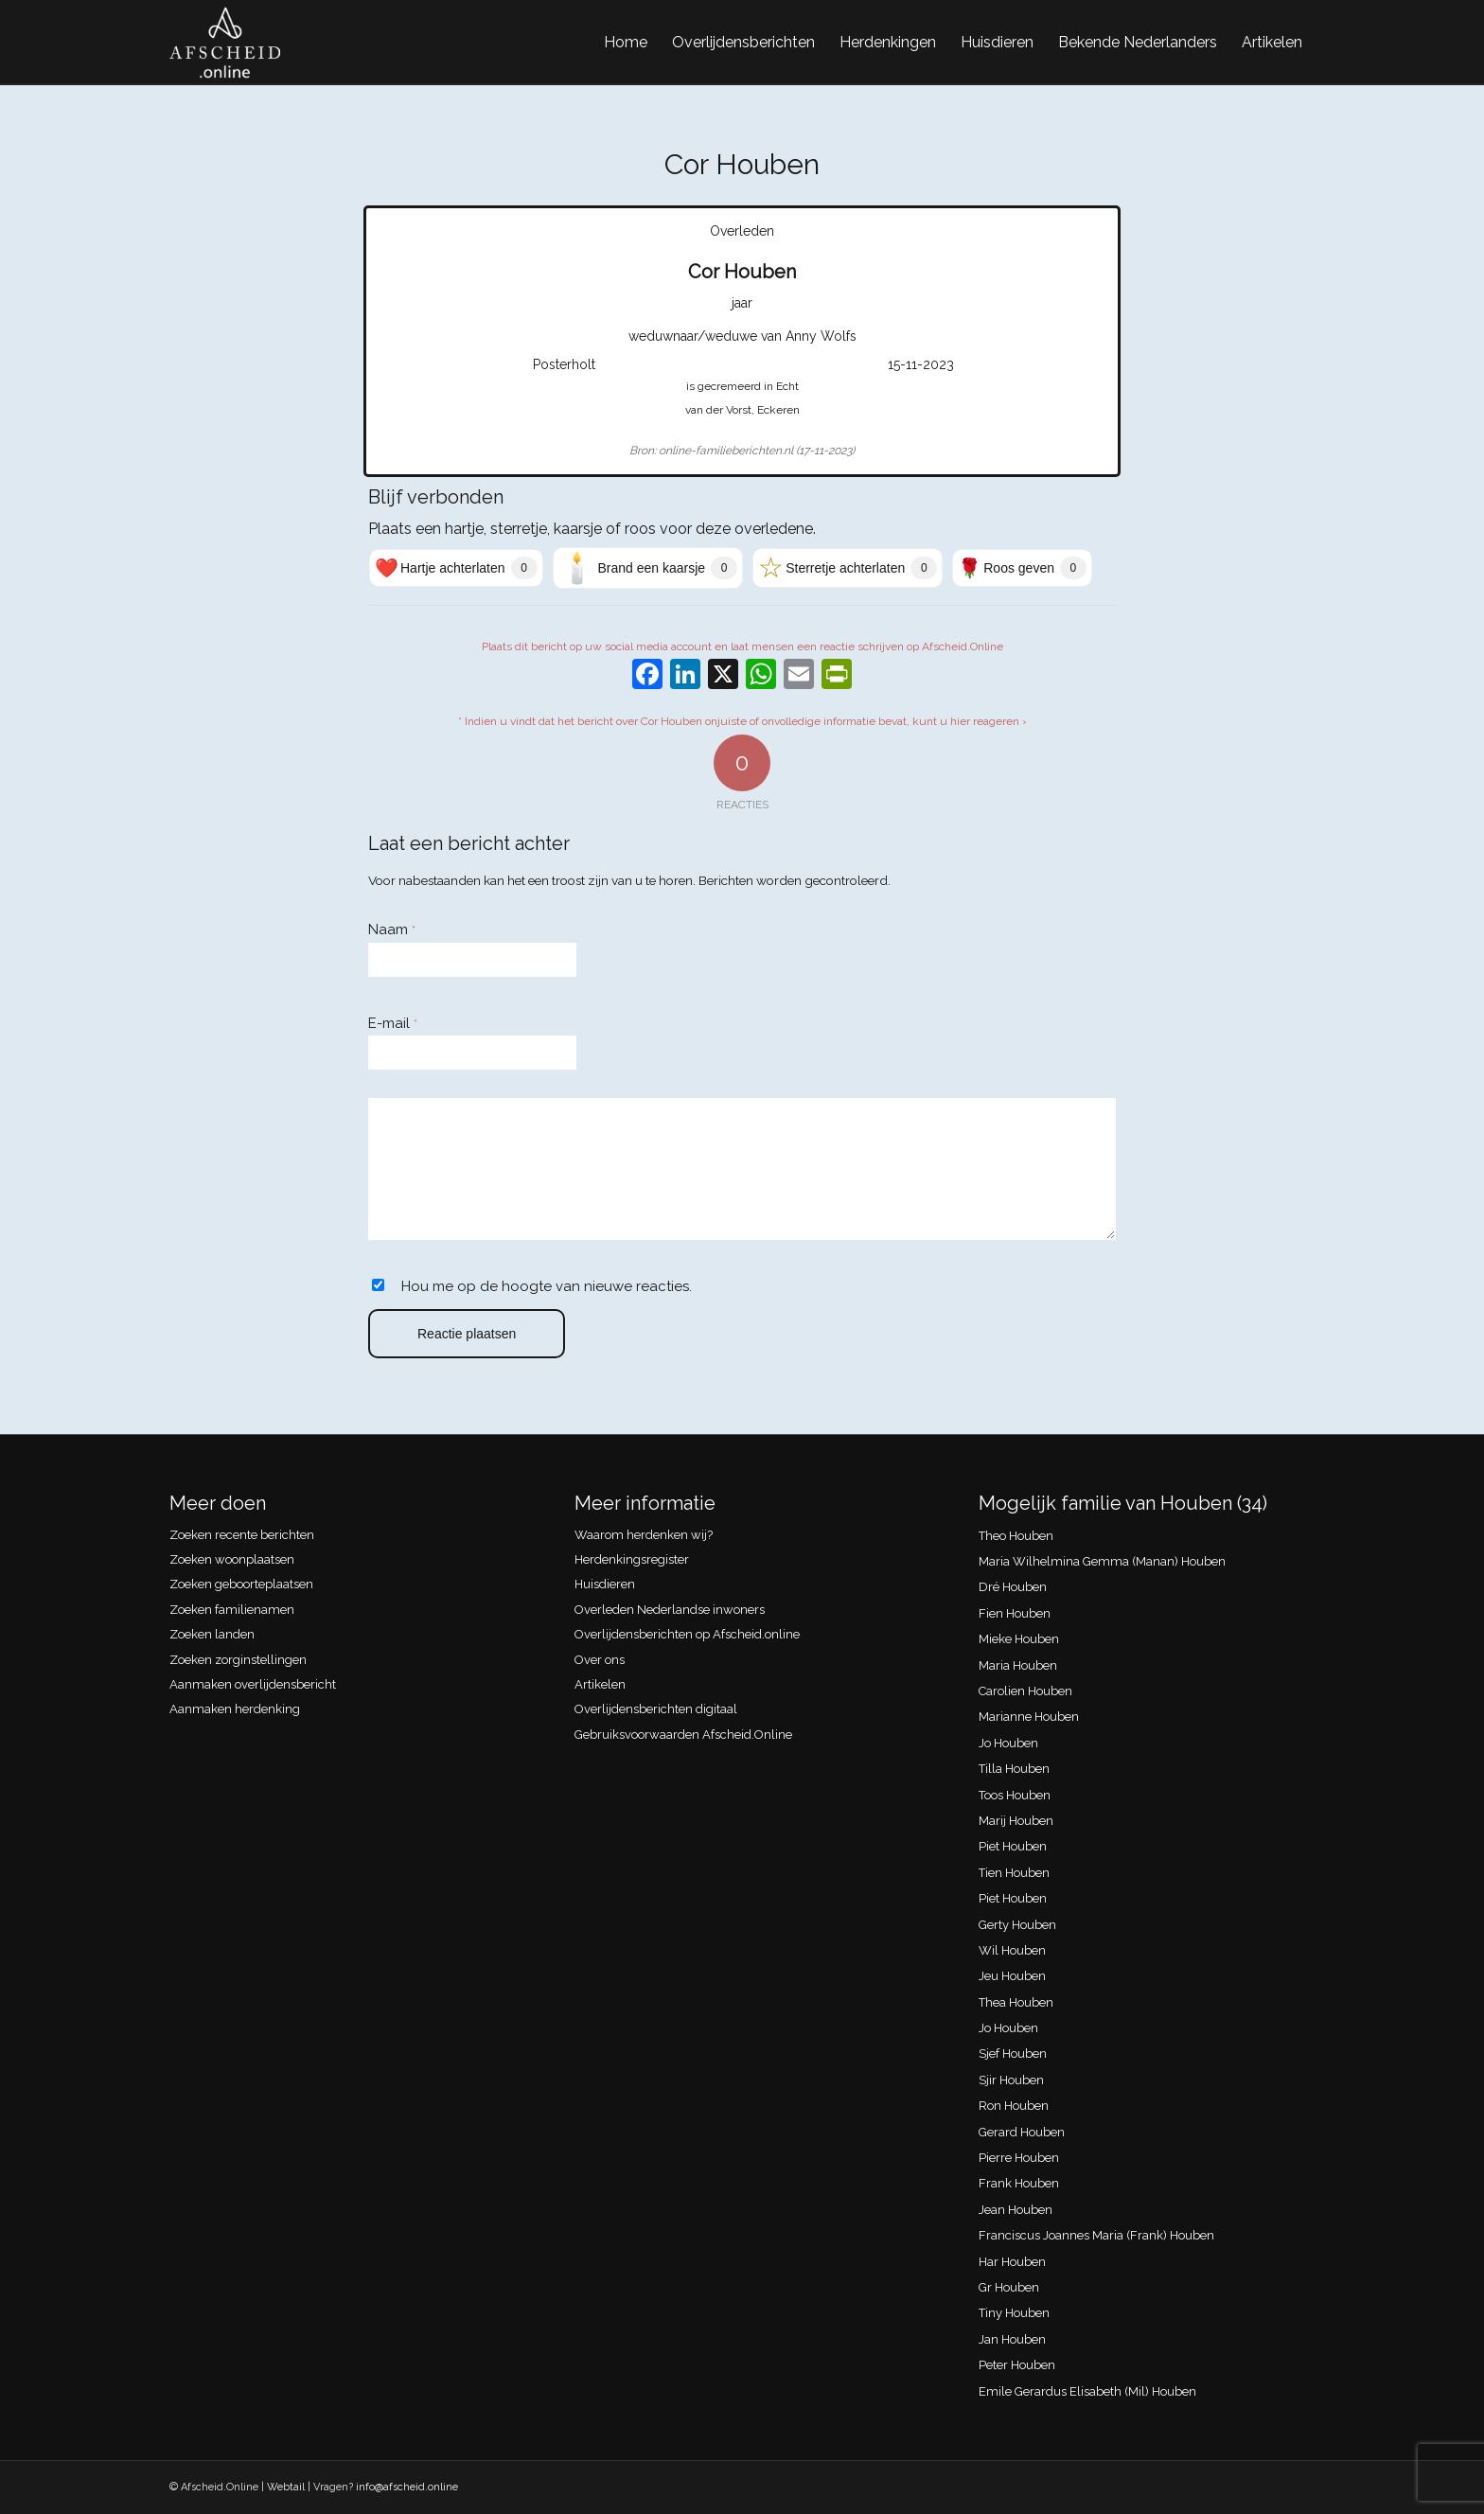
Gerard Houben (1022, 2132)
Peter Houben (1017, 2365)
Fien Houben (1015, 1613)
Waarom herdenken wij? (643, 1535)
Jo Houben (1008, 1743)
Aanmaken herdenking (234, 1709)
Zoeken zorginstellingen (238, 1660)
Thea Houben (1016, 2002)
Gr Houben (1009, 2287)
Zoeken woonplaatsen (231, 1559)
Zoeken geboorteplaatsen (241, 1584)
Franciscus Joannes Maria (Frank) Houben (1096, 2235)
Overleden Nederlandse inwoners (669, 1609)
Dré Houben (1013, 1587)
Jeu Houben (1012, 1976)
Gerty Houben (1017, 1925)
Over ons (599, 1660)
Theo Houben (1016, 1536)
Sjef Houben (1013, 2053)
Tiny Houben (1014, 2313)
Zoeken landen (212, 1634)
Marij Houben (1016, 1821)
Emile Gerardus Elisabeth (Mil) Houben (1087, 2391)
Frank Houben (1019, 2183)
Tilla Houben (1014, 1769)
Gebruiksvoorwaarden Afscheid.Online (683, 1734)
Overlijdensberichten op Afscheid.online (687, 1634)
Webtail (286, 2487)
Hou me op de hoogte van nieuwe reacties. (546, 1286)
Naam (391, 929)
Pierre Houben (1019, 2158)
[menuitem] (626, 42)
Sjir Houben (1011, 2080)
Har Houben (1012, 2262)
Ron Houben (1014, 2105)
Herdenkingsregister (631, 1559)
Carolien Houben (1025, 1691)
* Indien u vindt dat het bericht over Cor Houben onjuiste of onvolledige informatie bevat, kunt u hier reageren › (742, 721)
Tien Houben (1014, 1873)
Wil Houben (1012, 1950)
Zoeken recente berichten (241, 1535)
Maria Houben (1018, 1665)
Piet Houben (1013, 1846)
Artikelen (600, 1684)
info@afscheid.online (407, 2487)
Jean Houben (1015, 2210)
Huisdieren (604, 1584)
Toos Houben (1015, 1795)
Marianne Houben (1029, 1716)
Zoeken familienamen (231, 1609)
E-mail (392, 1023)
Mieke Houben (1019, 1639)
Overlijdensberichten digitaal (655, 1709)
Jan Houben (1012, 2339)
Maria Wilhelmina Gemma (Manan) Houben (1102, 1561)
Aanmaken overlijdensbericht (252, 1684)
